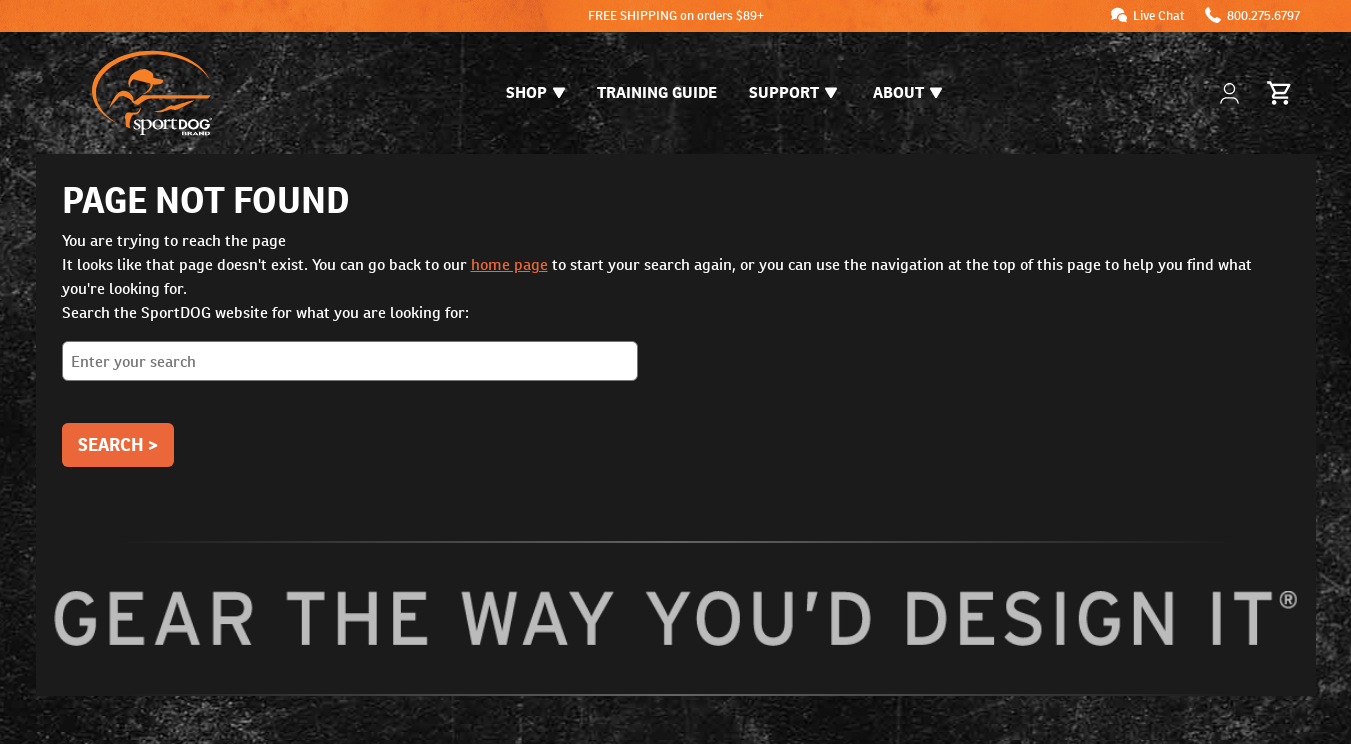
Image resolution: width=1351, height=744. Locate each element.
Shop (535, 92)
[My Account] (1231, 93)
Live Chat (1159, 15)
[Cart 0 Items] (1280, 93)
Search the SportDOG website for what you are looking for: (676, 349)
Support (793, 92)
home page (509, 264)
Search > (118, 444)
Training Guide (657, 92)
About (907, 92)
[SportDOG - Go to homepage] (152, 93)
